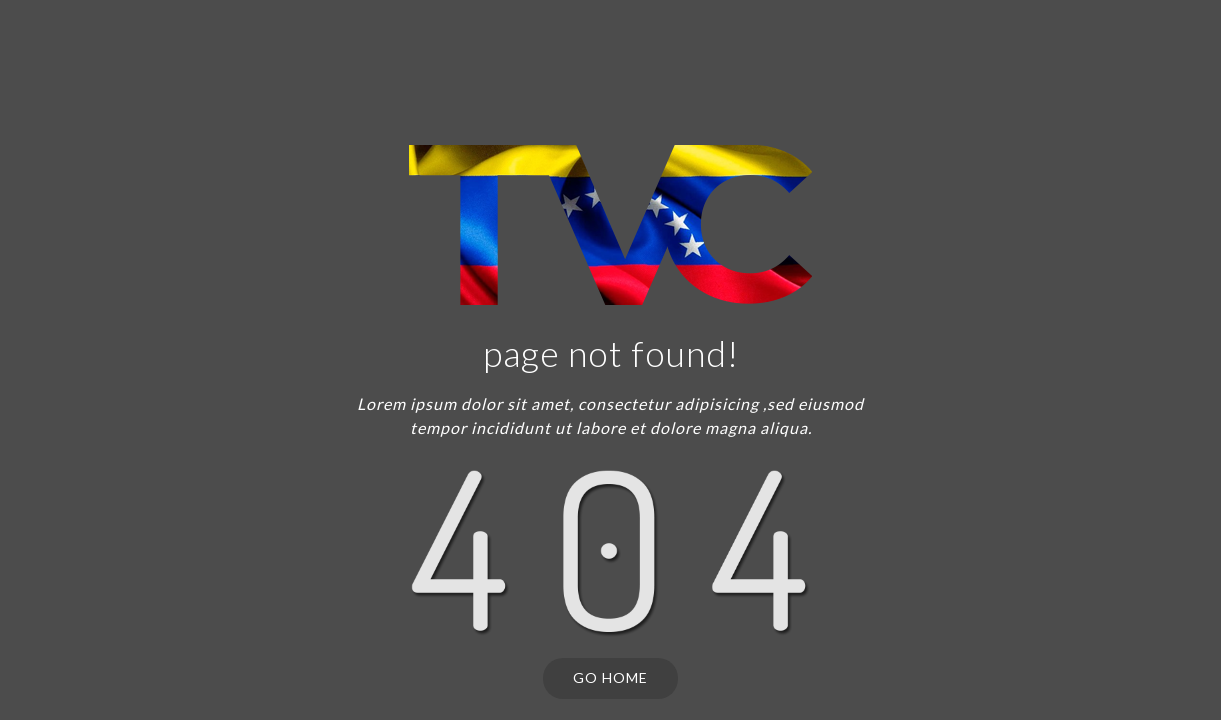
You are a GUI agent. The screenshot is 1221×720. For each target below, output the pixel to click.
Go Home (610, 677)
